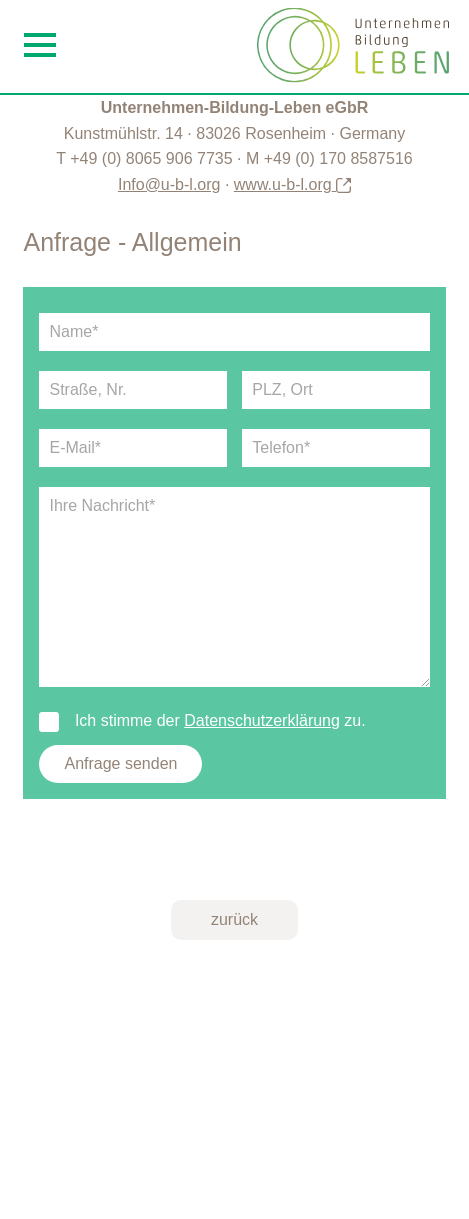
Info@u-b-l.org (169, 184)
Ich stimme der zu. (202, 721)
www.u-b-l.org (292, 184)
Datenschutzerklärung (262, 720)
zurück (234, 919)
